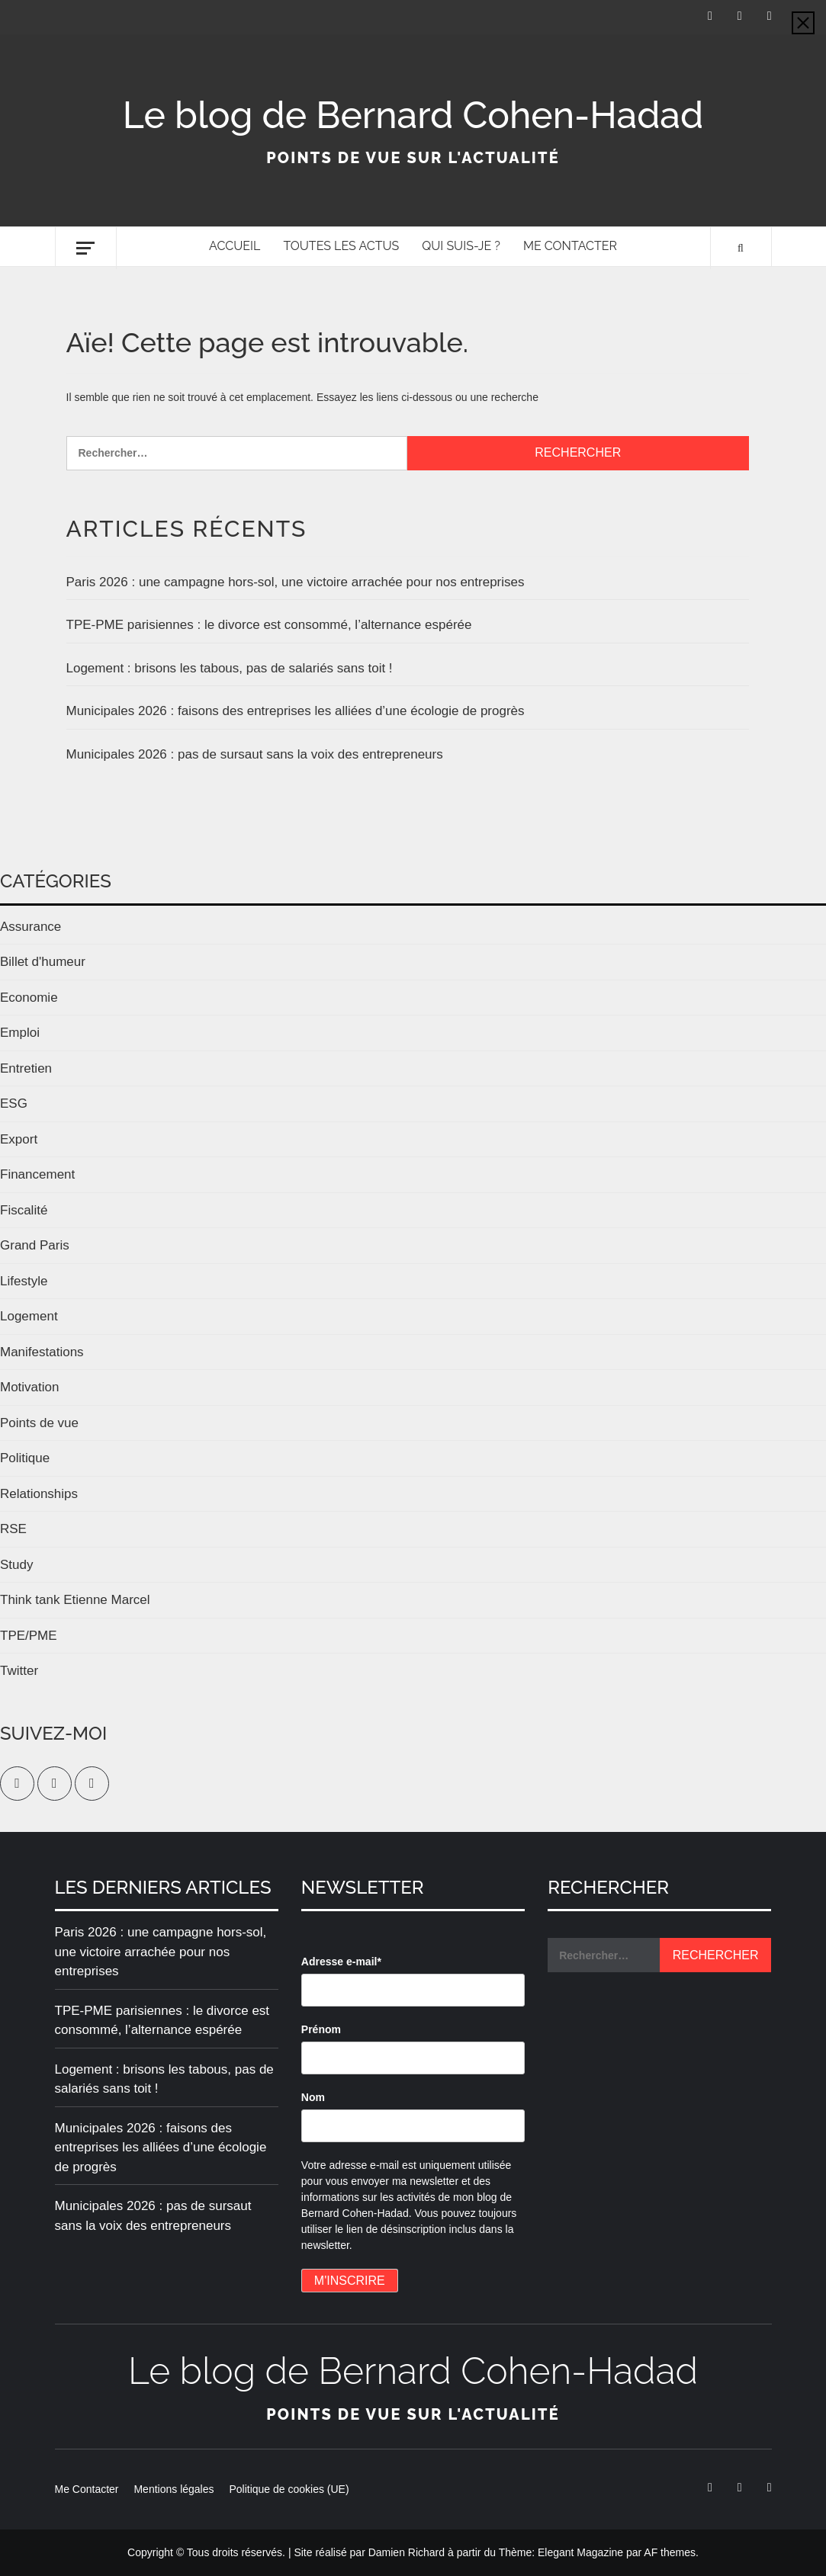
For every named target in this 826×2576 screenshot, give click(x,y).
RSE (13, 1529)
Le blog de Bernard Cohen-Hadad (413, 115)
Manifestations (42, 1352)
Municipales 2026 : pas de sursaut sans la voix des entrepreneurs (254, 754)
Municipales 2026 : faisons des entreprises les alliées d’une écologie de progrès (295, 711)
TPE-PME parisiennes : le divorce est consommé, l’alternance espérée (269, 625)
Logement (29, 1316)
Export (18, 1139)
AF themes (670, 2552)
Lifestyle (23, 1281)
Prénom (321, 2029)
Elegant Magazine (580, 2552)
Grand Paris (34, 1245)
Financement (37, 1174)
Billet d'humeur (42, 961)
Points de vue (39, 1423)
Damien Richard (406, 2552)
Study (16, 1564)
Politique (25, 1458)
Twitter (19, 1670)
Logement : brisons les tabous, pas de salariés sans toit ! (229, 668)
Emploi (20, 1032)
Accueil (234, 246)
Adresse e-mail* (341, 1961)
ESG (13, 1103)
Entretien (26, 1068)
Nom (313, 2097)
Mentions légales (173, 2489)
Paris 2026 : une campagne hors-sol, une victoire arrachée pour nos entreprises (295, 582)
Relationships (39, 1494)
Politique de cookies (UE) (289, 2489)
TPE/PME (28, 1635)
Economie (29, 997)
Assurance (30, 926)
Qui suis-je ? (461, 246)
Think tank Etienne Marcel (75, 1600)
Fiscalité (23, 1210)
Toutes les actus (341, 246)
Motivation (29, 1387)
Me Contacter (570, 246)
